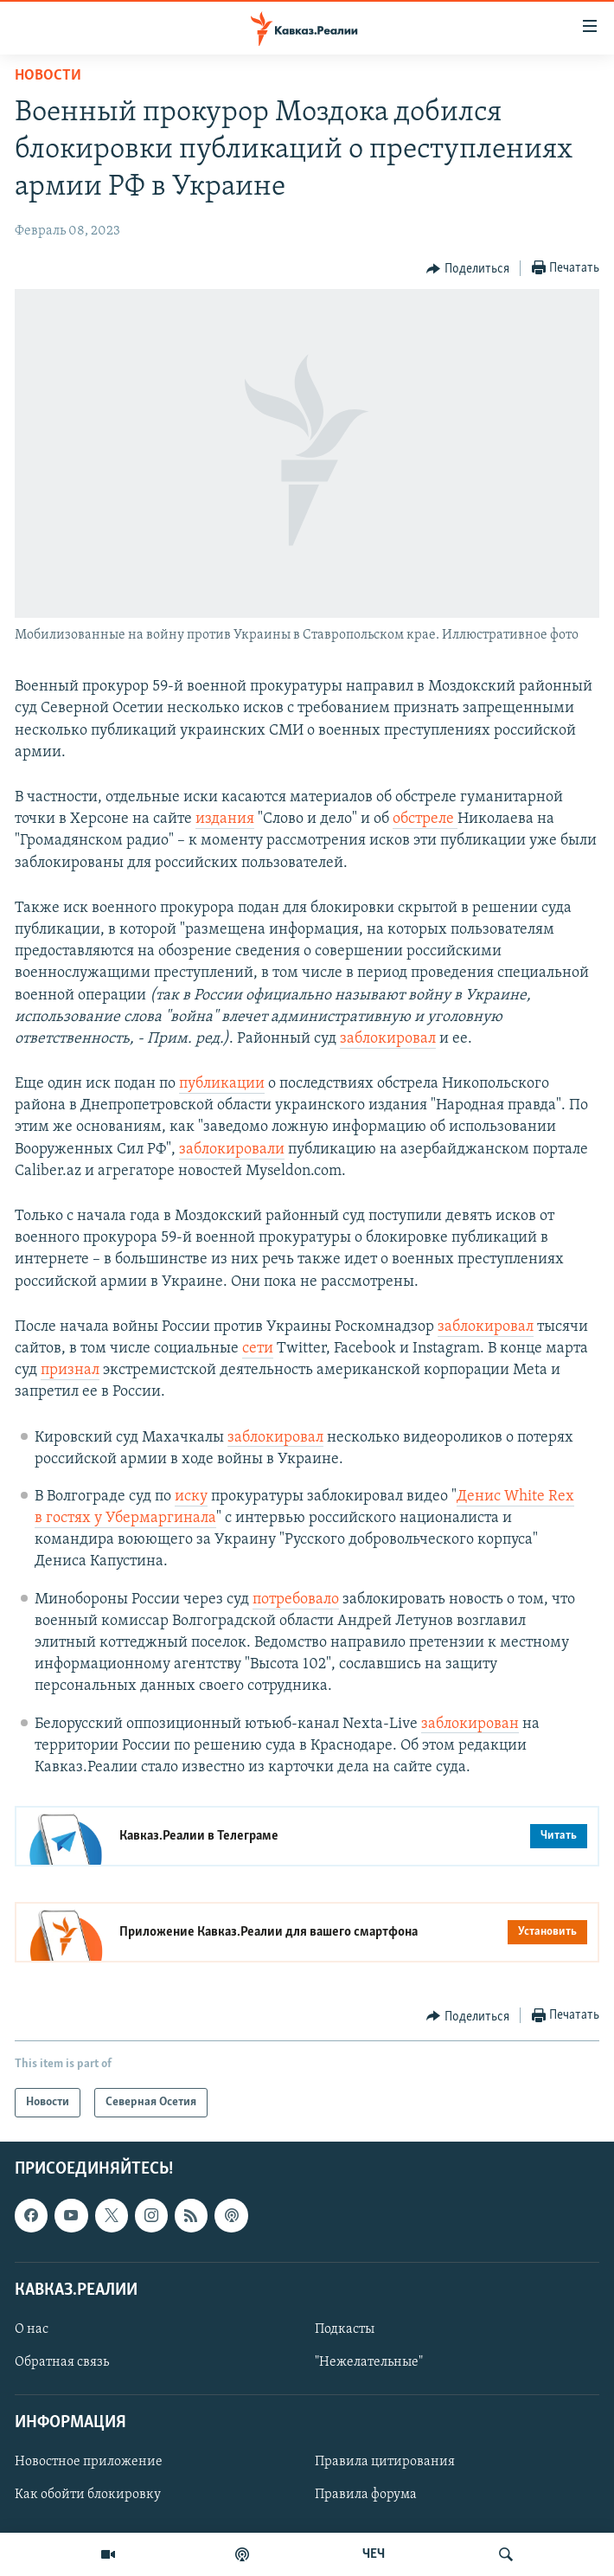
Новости (48, 75)
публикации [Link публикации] (222, 1084)
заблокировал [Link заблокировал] (388, 1039)
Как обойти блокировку (88, 2495)
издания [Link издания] (224, 819)
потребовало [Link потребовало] (296, 1599)
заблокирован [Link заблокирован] (470, 1724)
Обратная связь (62, 2362)
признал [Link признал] (70, 1370)
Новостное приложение (89, 2463)
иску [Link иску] (191, 1496)
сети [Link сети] (257, 1348)
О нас (31, 2329)
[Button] (467, 269)
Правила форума (366, 2495)
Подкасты (344, 2329)
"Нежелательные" (369, 2362)
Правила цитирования (385, 2463)
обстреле (425, 819)
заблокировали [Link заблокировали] (232, 1149)
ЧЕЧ (373, 2554)
